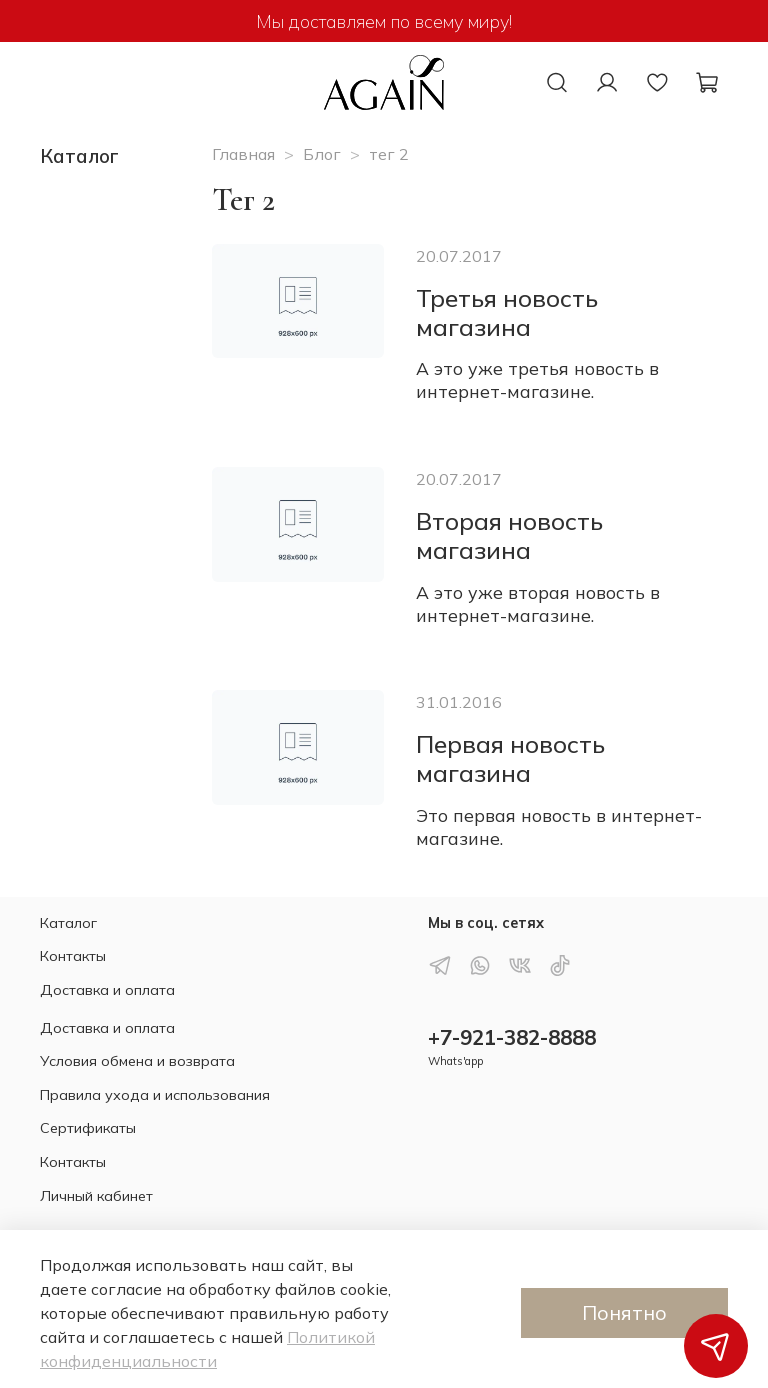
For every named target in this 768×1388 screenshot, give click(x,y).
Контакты (73, 956)
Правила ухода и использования (155, 1095)
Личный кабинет (96, 1196)
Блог (322, 154)
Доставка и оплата (107, 990)
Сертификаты (88, 1128)
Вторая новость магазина (509, 535)
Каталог (68, 923)
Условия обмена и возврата (137, 1061)
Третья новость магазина (507, 312)
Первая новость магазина (510, 758)
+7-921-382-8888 (512, 1037)
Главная (243, 154)
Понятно (624, 1312)
